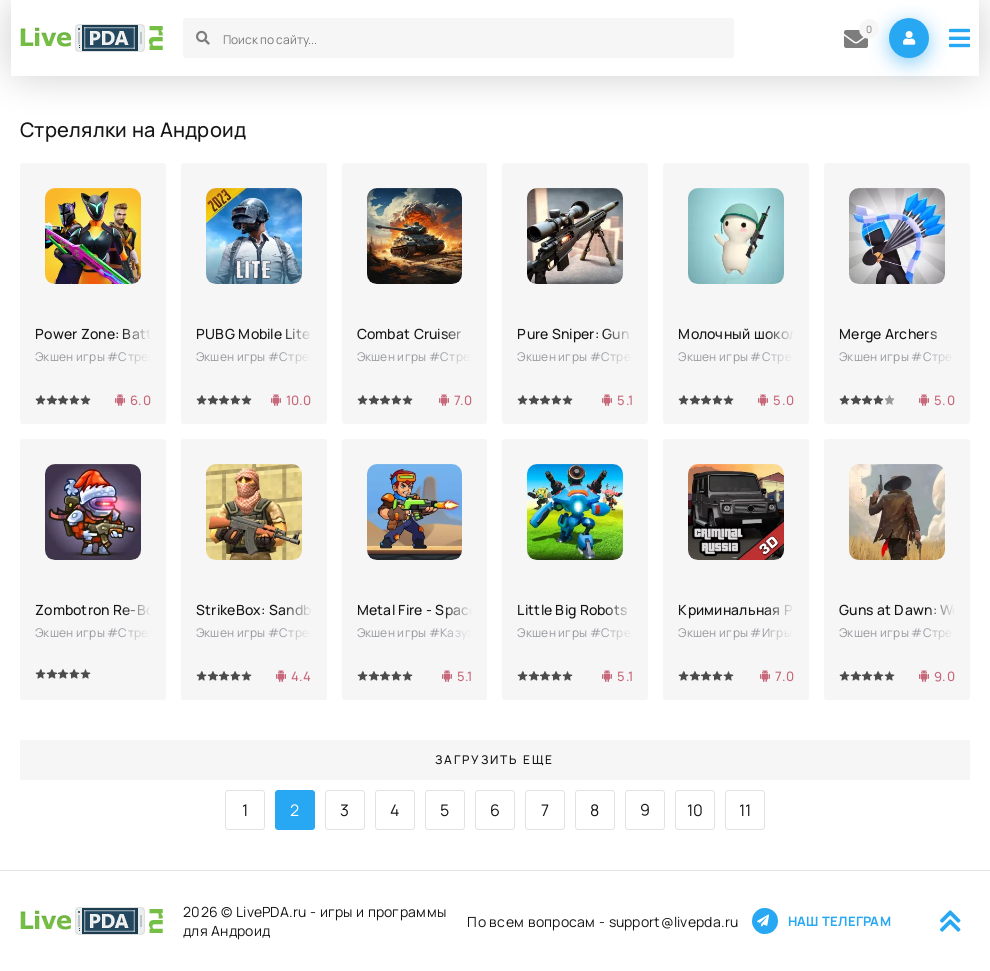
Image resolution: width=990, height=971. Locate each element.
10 (695, 810)
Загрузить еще (494, 759)
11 (745, 810)
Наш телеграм (820, 921)
